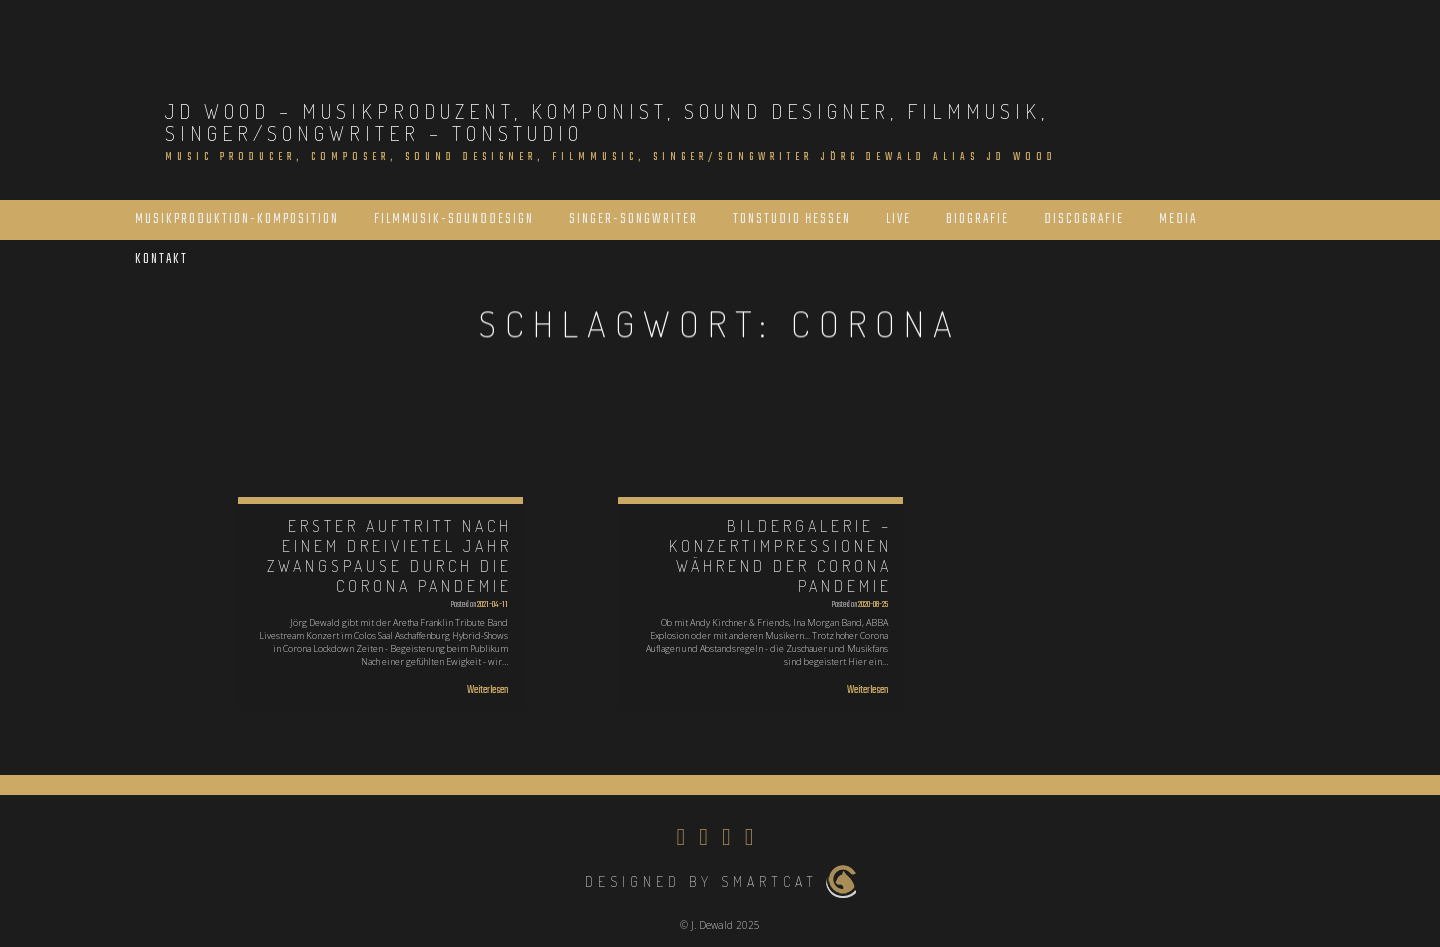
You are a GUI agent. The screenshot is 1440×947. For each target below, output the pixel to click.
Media (1178, 219)
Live (898, 219)
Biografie (977, 219)
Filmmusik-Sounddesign (454, 219)
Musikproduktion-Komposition (237, 219)
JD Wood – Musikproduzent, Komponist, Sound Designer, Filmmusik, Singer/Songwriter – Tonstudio (607, 122)
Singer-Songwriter (633, 219)
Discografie (1084, 219)
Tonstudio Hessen (792, 219)
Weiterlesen (487, 690)
